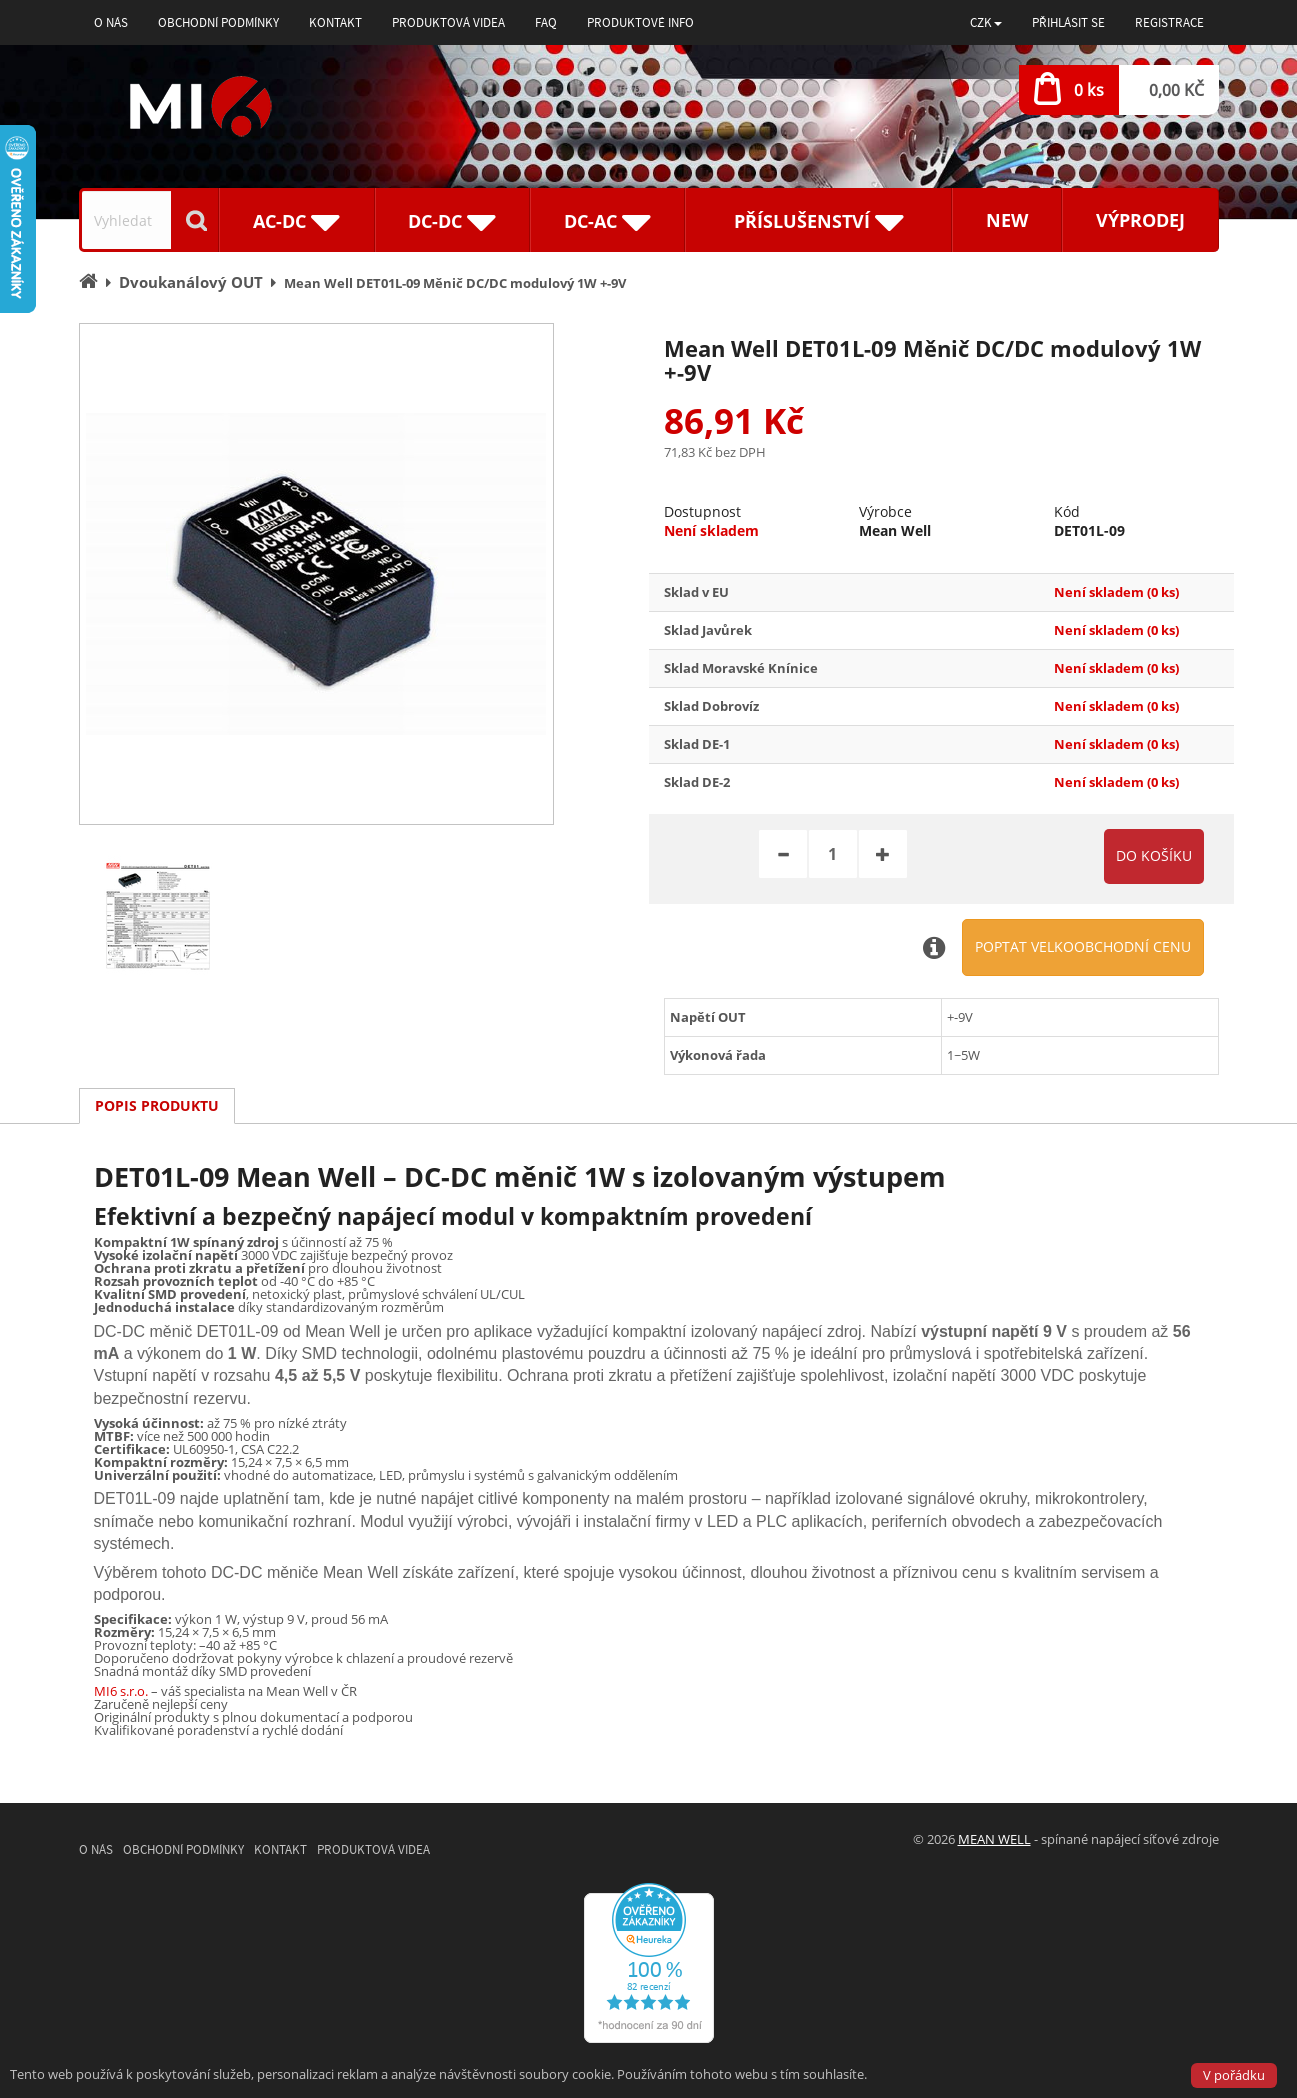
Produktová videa (448, 22)
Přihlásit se (1068, 22)
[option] (316, 574)
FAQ (546, 22)
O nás (111, 22)
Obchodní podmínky (218, 22)
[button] (986, 22)
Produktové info (640, 22)
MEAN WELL (994, 1839)
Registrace (1169, 22)
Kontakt (335, 22)
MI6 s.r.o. (121, 1691)
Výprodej (1140, 220)
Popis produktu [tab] (157, 1105)
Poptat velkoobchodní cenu (1083, 946)
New (1007, 220)
